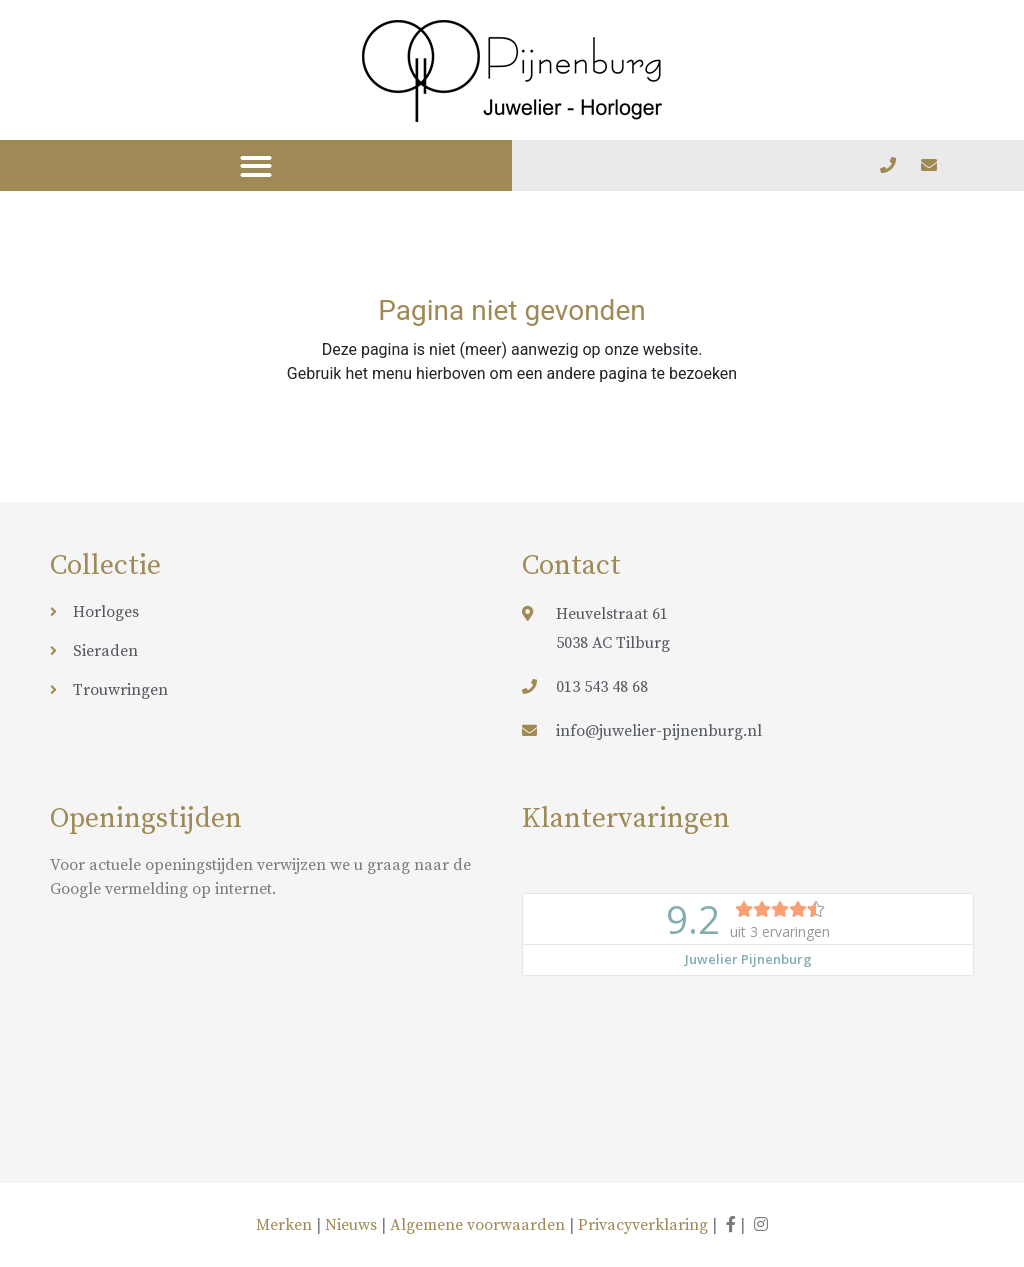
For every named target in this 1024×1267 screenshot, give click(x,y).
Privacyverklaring (643, 1225)
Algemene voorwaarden (477, 1225)
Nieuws (351, 1225)
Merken (286, 1225)
